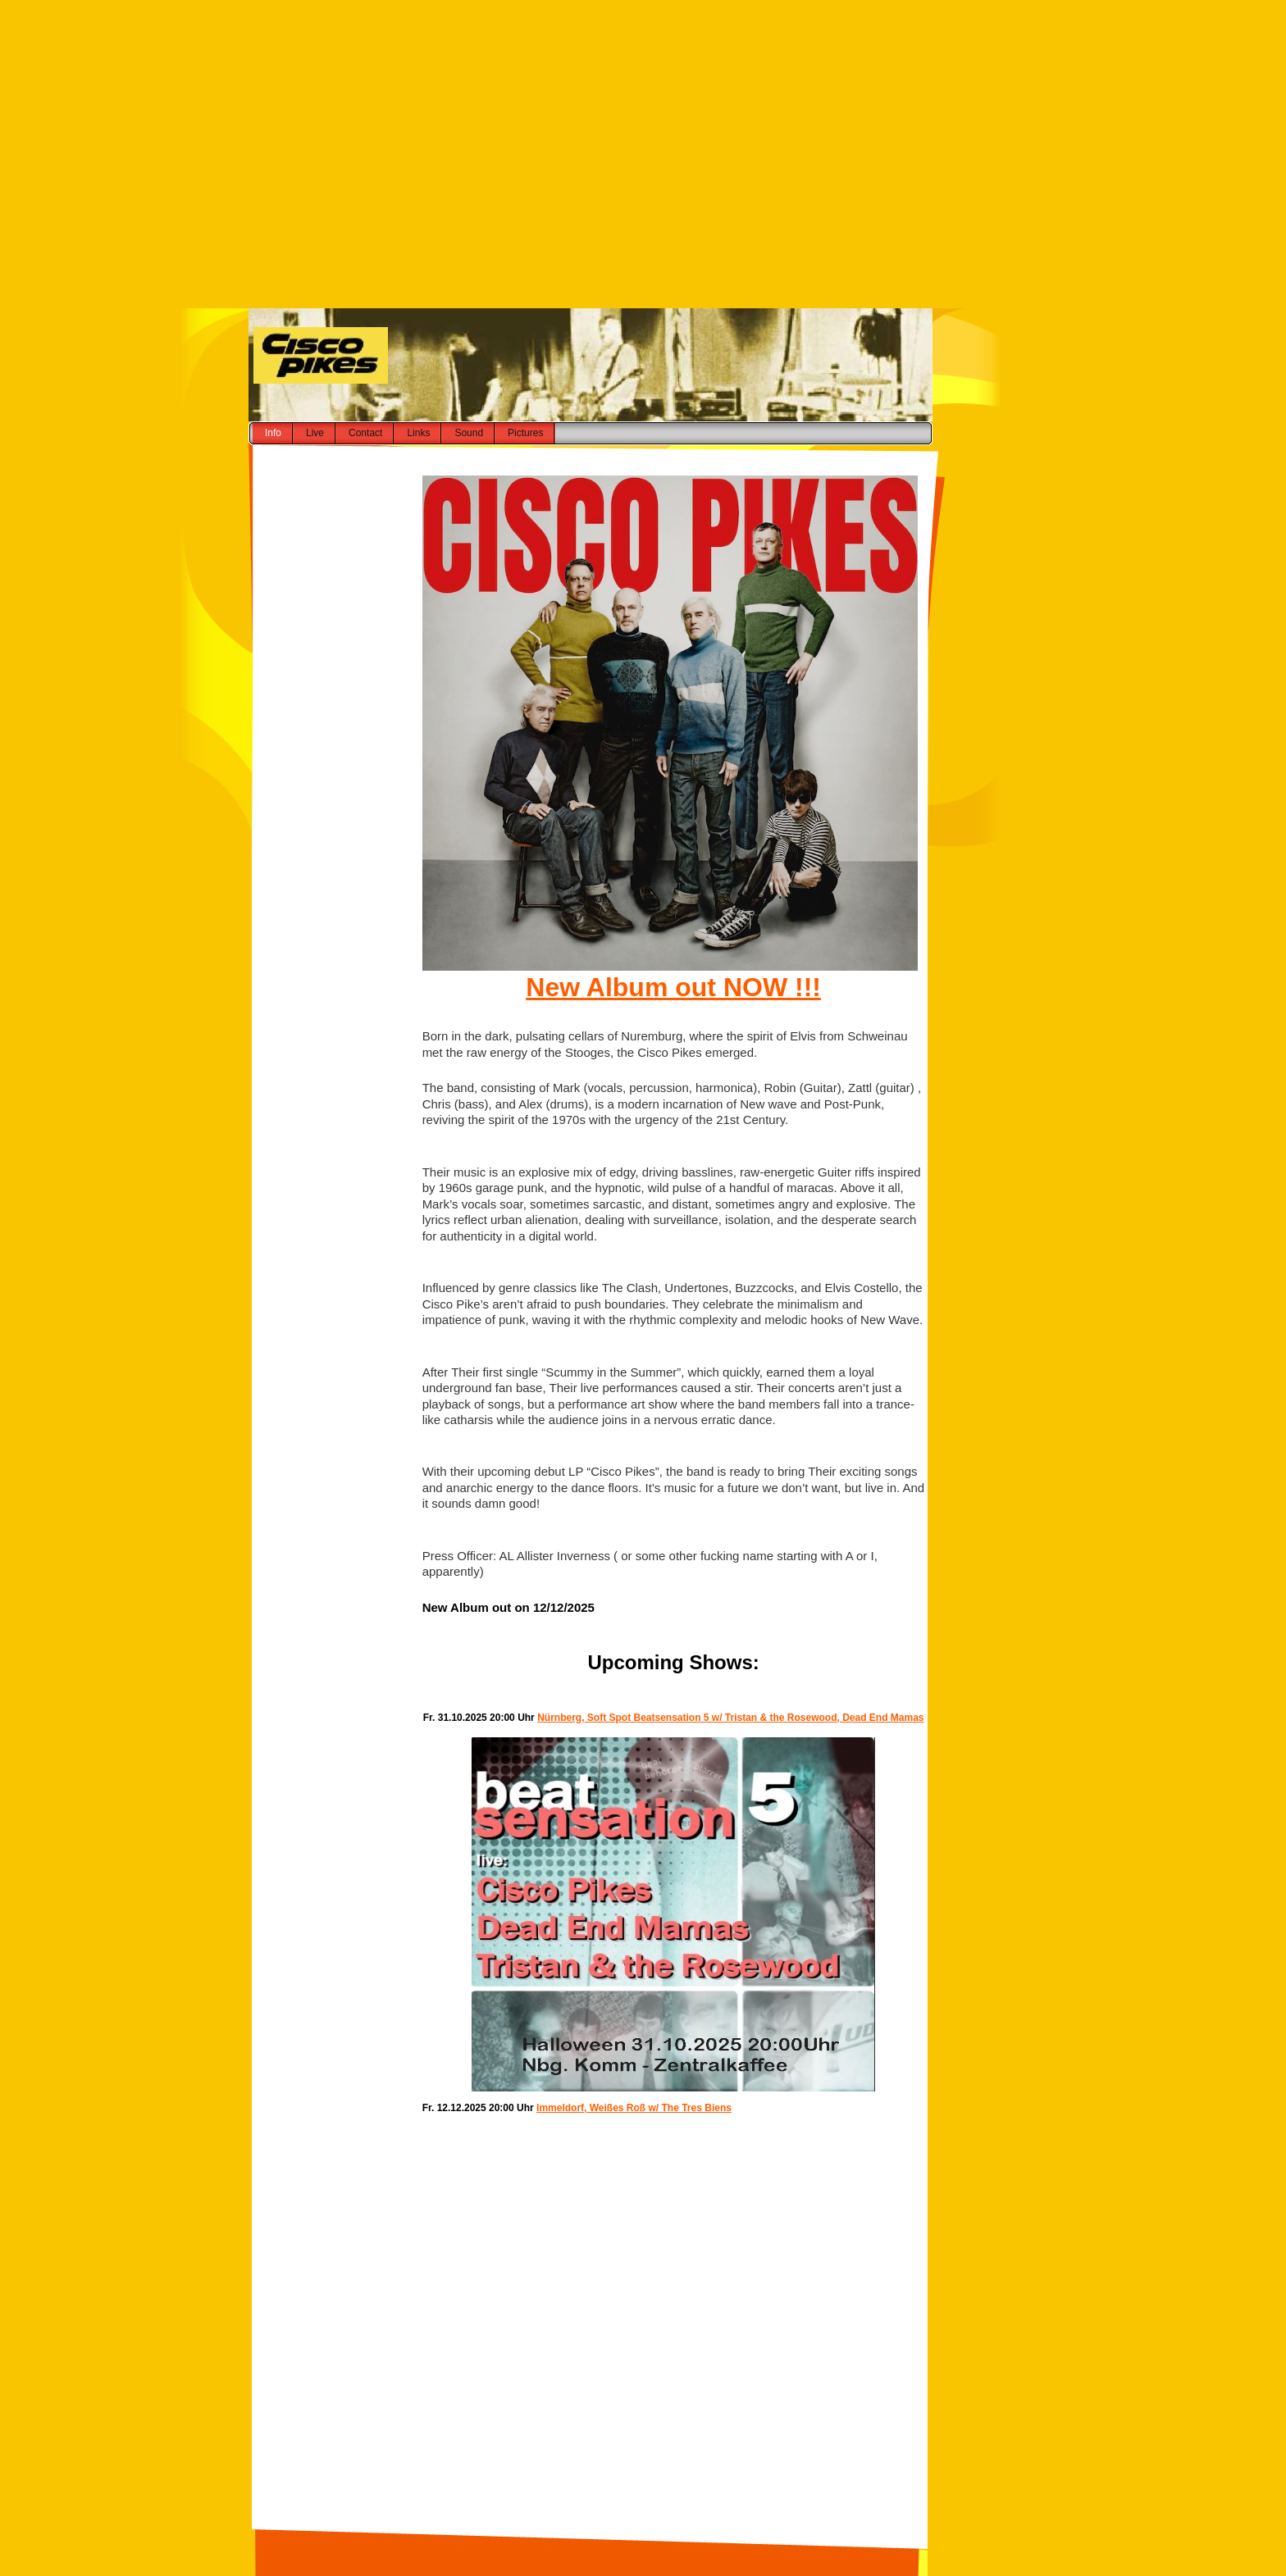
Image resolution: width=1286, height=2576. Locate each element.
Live (315, 433)
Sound (468, 433)
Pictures (525, 433)
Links (418, 433)
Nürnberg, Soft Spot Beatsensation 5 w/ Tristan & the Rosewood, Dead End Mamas (730, 1717)
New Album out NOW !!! (673, 987)
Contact (365, 433)
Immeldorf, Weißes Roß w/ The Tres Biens (634, 2108)
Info (273, 433)
